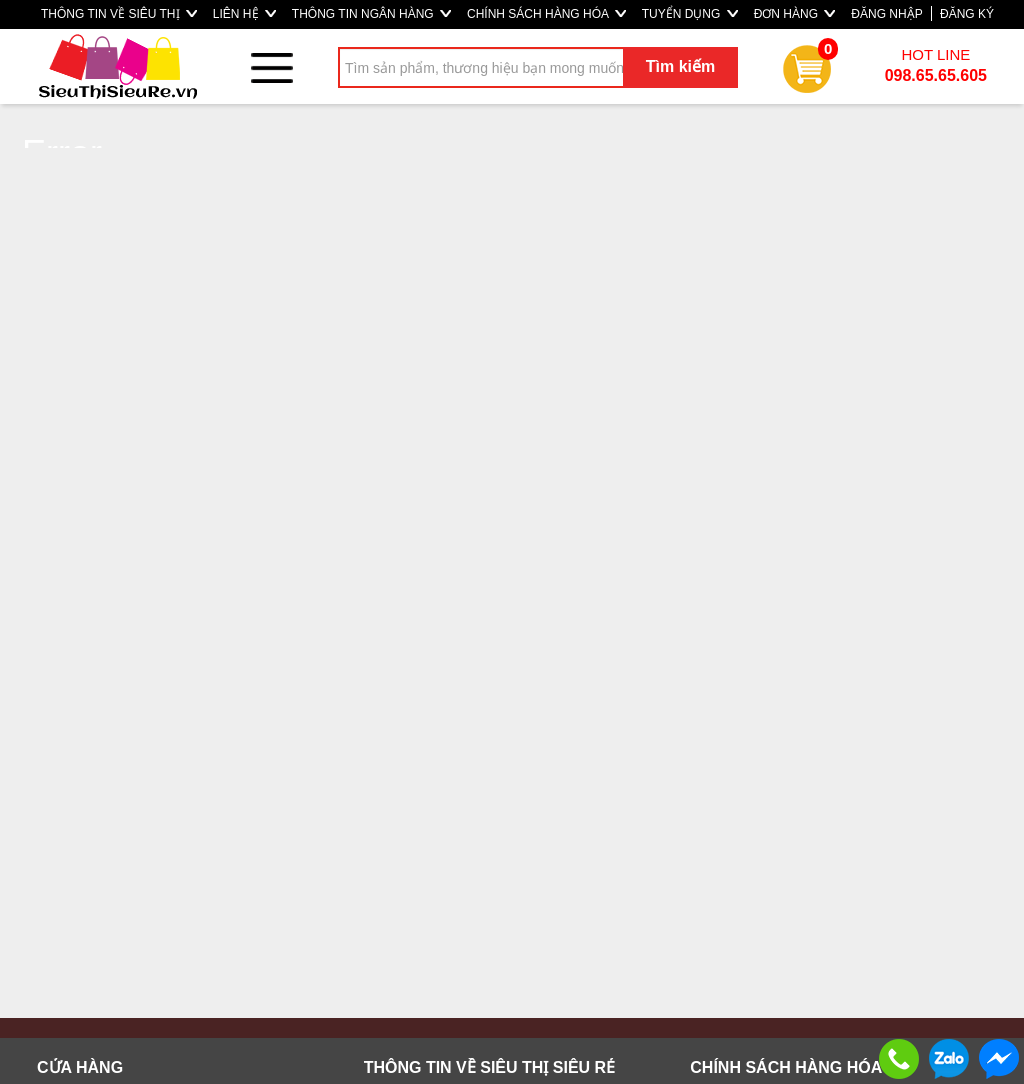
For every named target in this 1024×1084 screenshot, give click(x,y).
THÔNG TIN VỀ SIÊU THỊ (119, 14)
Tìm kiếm (680, 66)
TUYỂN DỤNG (690, 14)
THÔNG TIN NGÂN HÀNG (371, 14)
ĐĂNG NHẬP (886, 14)
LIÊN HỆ (244, 14)
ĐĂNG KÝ (967, 14)
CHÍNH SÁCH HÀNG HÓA (546, 14)
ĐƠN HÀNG (795, 14)
